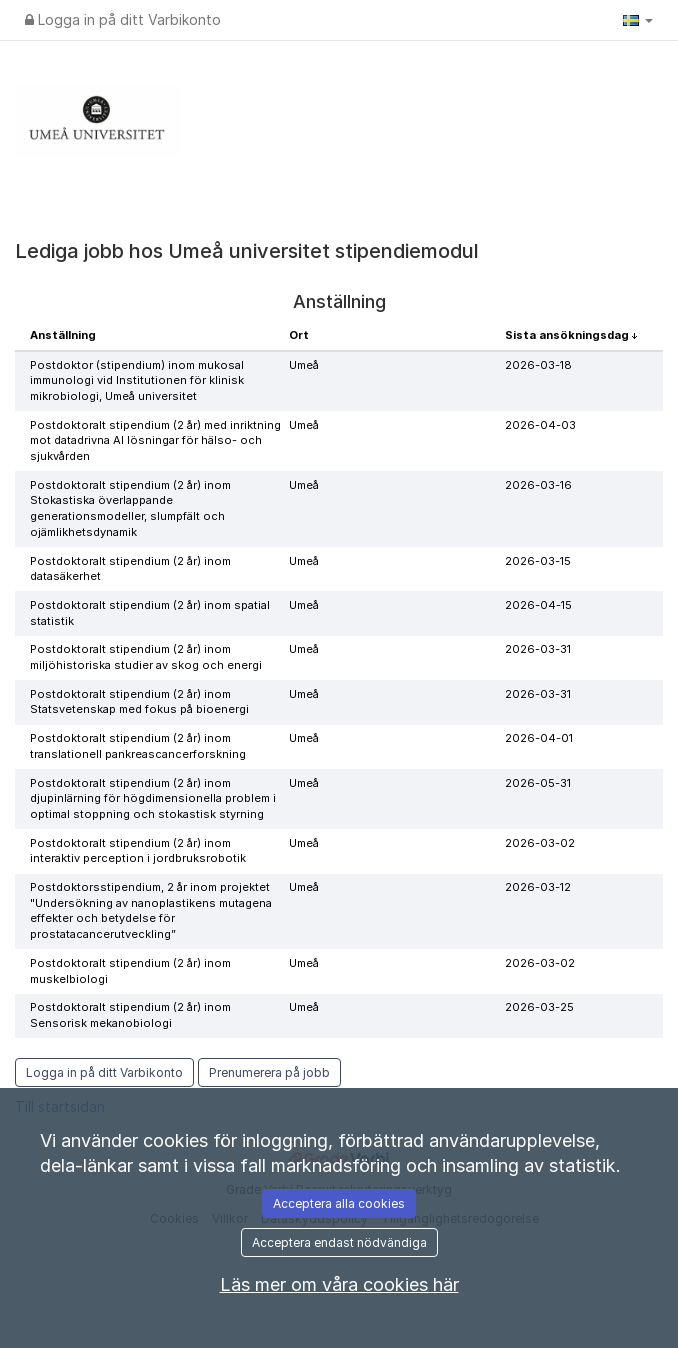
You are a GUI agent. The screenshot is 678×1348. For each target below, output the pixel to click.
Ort (299, 335)
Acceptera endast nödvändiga (339, 1242)
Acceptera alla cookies (339, 1203)
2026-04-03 (540, 425)
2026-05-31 (538, 783)
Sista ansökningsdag (568, 335)
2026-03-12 (538, 887)
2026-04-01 (539, 738)
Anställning (63, 335)
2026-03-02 (540, 843)
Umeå (304, 365)
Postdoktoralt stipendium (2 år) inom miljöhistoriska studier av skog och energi (146, 657)
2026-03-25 (539, 1007)
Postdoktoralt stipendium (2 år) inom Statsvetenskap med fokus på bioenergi (139, 702)
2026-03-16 (538, 485)
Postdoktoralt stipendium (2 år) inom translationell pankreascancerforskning (138, 746)
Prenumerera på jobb (269, 1072)
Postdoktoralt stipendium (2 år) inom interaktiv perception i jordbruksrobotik (138, 851)
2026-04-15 (538, 605)
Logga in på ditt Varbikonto (123, 19)
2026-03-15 (538, 561)
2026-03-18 (538, 365)
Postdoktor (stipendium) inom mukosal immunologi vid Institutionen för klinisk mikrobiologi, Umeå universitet (137, 380)
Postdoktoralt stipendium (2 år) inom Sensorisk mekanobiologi (130, 1015)
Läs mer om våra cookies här (339, 1284)
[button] (638, 20)
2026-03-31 (538, 649)
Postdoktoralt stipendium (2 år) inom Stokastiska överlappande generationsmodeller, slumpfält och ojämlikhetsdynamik (130, 508)
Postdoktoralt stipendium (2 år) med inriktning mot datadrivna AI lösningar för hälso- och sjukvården (155, 440)
